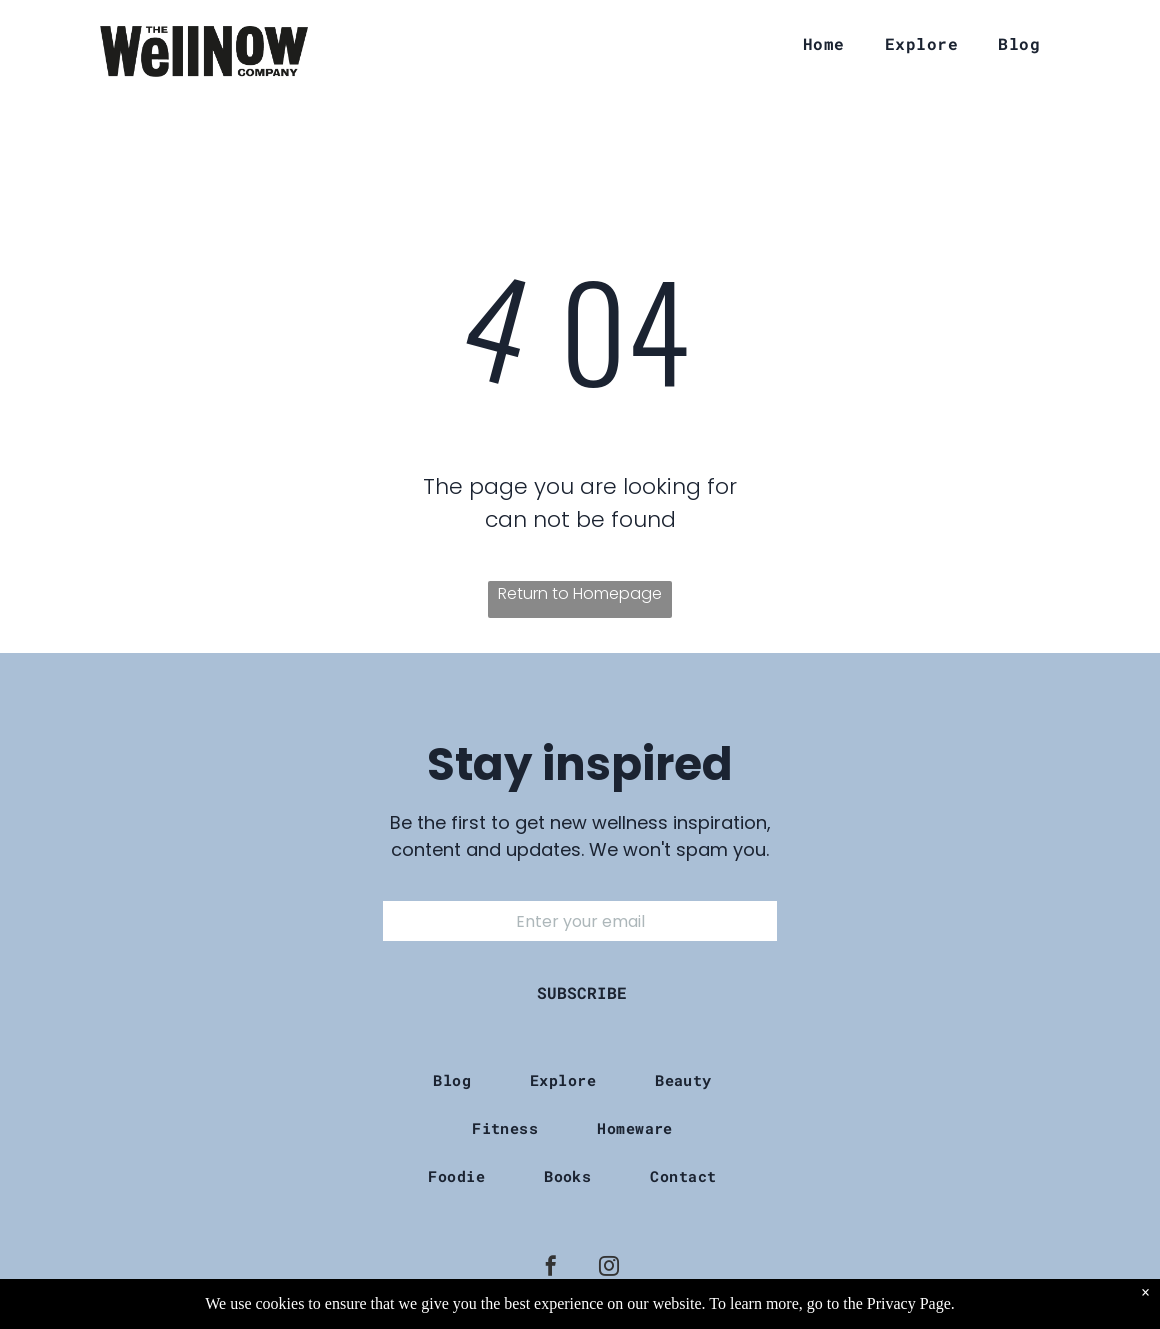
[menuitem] (824, 43)
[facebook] (551, 1268)
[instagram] (609, 1268)
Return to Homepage (580, 593)
